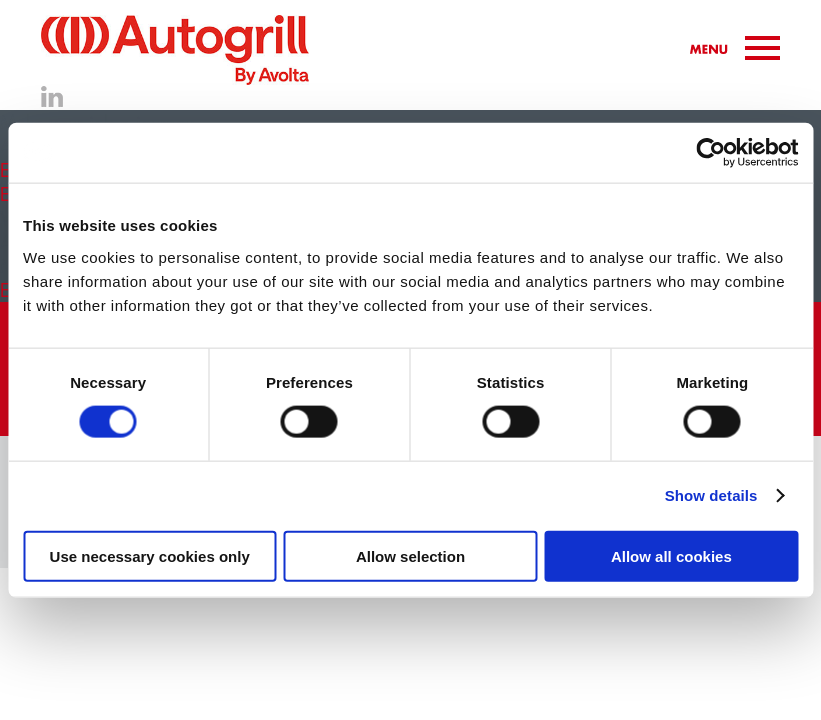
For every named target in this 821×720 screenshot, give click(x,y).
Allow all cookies (671, 555)
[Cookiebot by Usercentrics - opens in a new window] (710, 153)
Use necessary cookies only (150, 555)
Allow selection (410, 555)
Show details (711, 495)
